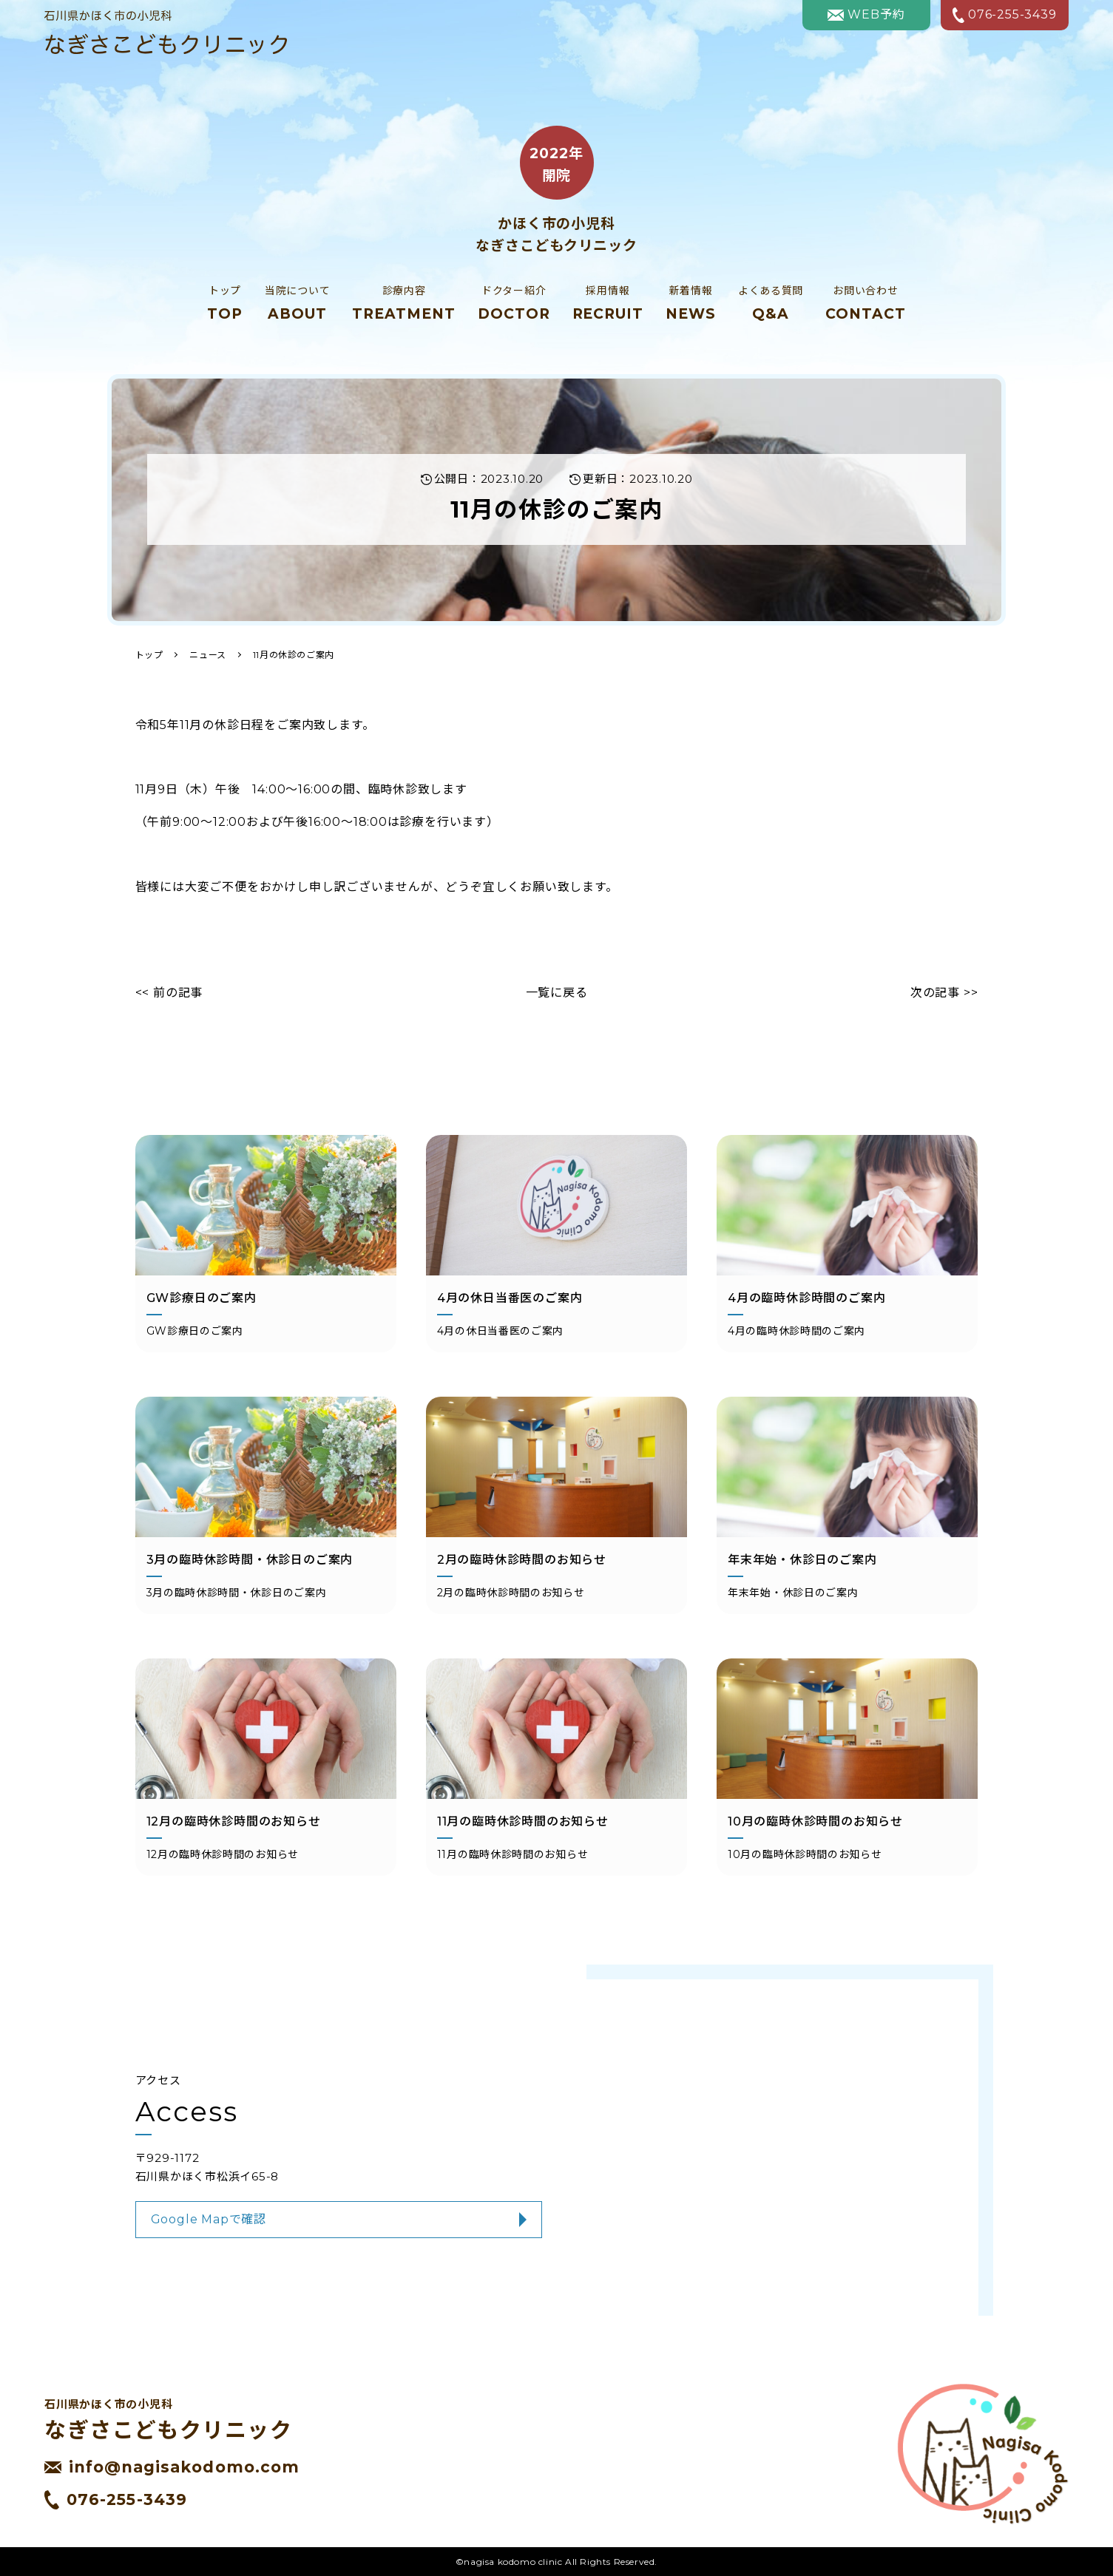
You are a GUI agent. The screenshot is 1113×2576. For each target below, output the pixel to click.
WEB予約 (866, 14)
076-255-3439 (1005, 15)
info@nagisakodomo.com (172, 2467)
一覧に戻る (557, 993)
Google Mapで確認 (208, 2219)
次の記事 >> (944, 993)
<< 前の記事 (169, 993)
